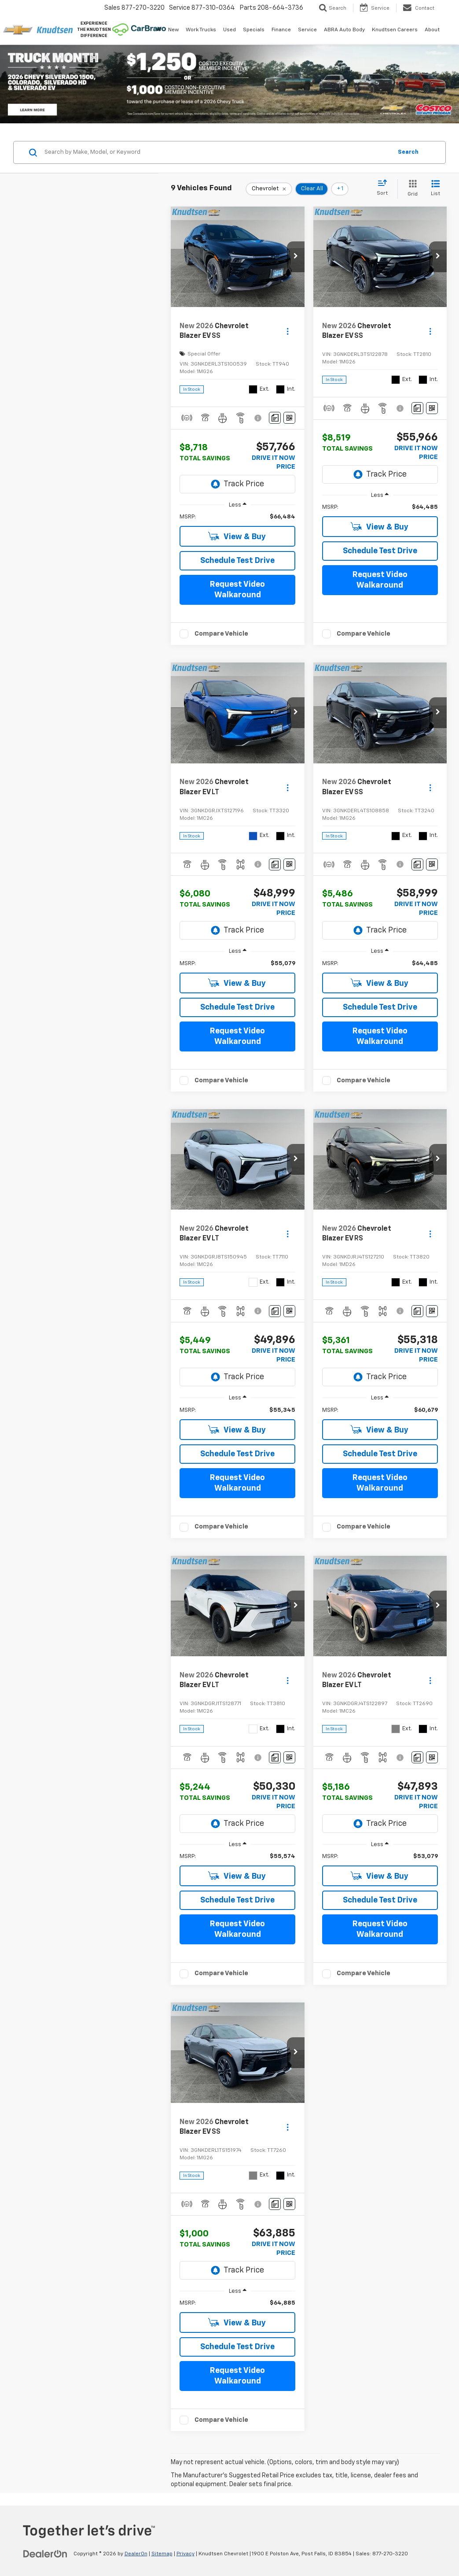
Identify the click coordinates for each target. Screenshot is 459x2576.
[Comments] (275, 418)
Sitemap (162, 2554)
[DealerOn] (45, 2553)
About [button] (432, 30)
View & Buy (237, 536)
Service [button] (307, 30)
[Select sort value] (384, 188)
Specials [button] (253, 30)
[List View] (435, 188)
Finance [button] (281, 30)
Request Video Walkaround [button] (237, 590)
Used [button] (229, 30)
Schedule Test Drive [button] (237, 561)
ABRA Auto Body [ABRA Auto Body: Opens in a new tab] (344, 30)
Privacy (185, 2554)
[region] (237, 517)
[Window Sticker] (289, 418)
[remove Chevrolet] (269, 189)
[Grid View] (410, 188)
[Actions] (287, 331)
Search (408, 152)
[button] (296, 256)
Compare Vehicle (221, 633)
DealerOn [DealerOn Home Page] (136, 2554)
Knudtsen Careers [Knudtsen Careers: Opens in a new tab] (395, 30)
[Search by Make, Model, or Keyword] (217, 152)
